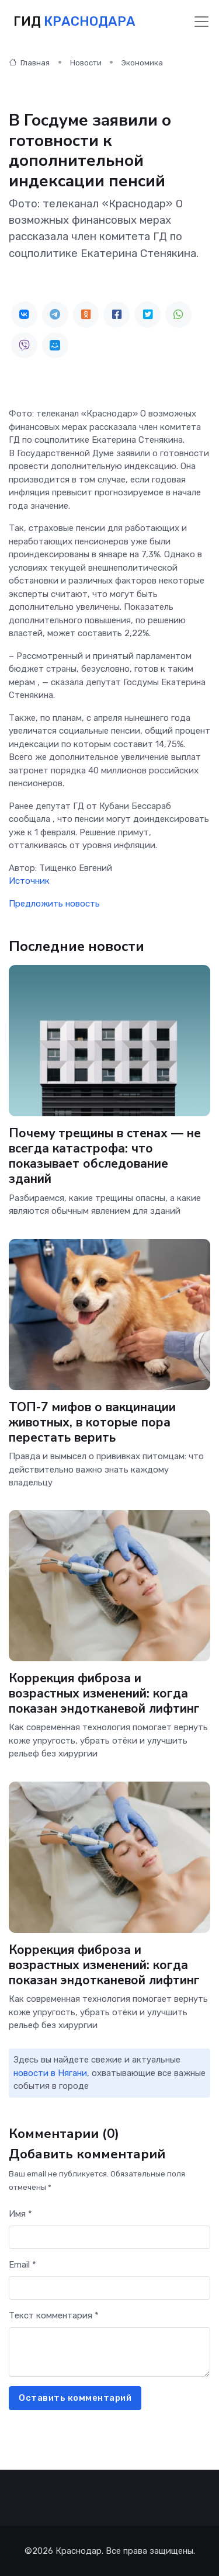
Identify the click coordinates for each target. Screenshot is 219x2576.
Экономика (142, 62)
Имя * (20, 2214)
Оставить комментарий (75, 2398)
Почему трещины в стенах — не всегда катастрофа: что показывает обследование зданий (105, 1156)
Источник (29, 881)
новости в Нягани (50, 2073)
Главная (29, 62)
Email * (22, 2264)
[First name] (109, 2237)
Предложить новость (54, 903)
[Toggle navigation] (201, 22)
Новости (86, 62)
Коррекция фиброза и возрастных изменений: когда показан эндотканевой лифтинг (104, 1693)
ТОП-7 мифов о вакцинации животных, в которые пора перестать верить (92, 1421)
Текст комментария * (54, 2315)
